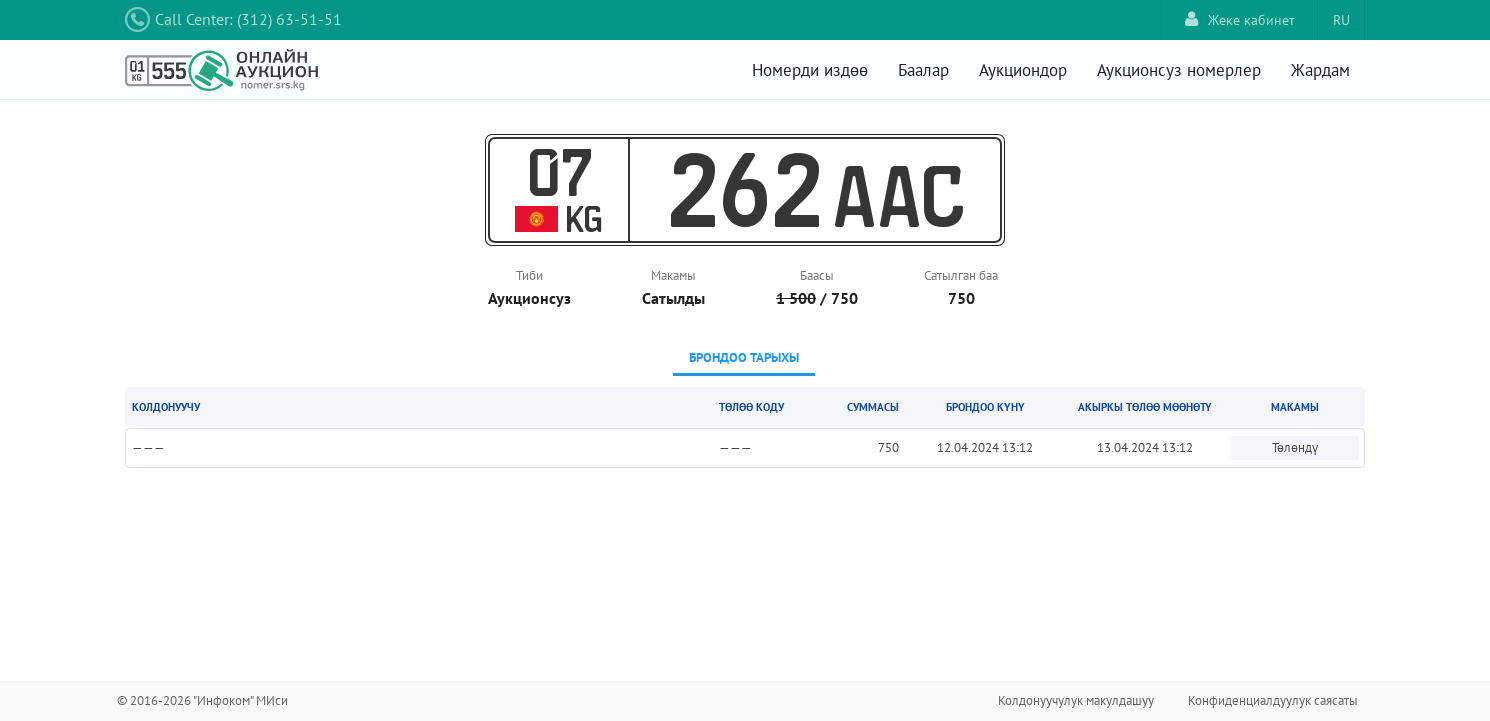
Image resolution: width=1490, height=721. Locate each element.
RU (1341, 20)
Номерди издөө (810, 70)
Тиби (529, 275)
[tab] (744, 359)
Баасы (817, 275)
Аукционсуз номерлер (1179, 70)
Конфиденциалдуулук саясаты (1273, 700)
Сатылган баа (961, 275)
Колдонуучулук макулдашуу (1076, 700)
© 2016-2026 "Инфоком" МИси (202, 700)
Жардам (1320, 70)
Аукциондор (1023, 70)
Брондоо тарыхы (744, 357)
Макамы (673, 275)
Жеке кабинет (1240, 19)
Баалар (923, 70)
